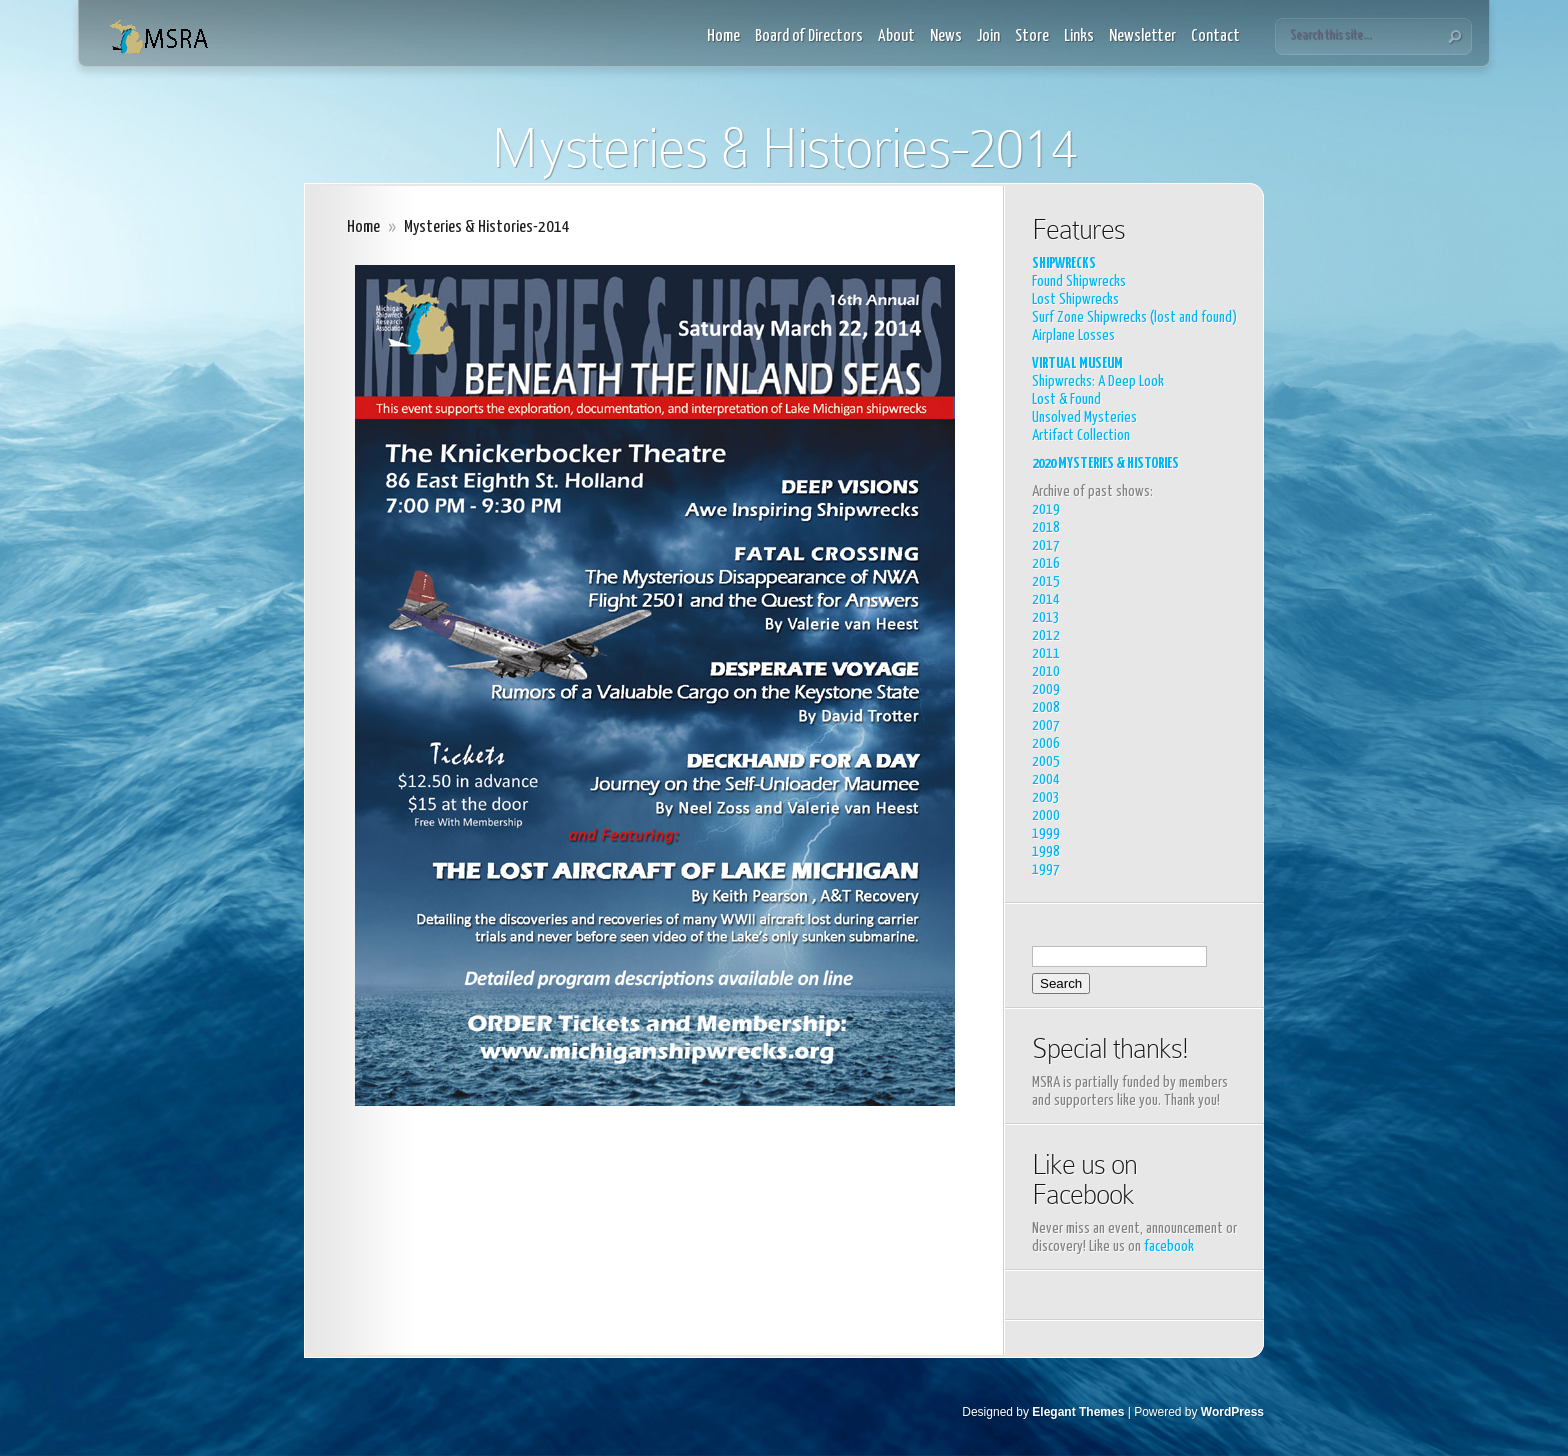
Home (723, 36)
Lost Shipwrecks (1075, 299)
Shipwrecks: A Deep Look (1098, 381)
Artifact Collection (1081, 435)
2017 (1046, 545)
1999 (1046, 833)
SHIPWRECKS (1064, 263)
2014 (1046, 599)
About (896, 36)
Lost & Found (1066, 399)
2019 (1046, 509)
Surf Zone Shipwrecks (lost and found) (1134, 317)
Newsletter (1142, 36)
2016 (1046, 563)
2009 (1046, 689)
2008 (1046, 707)
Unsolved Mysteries (1084, 417)
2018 (1046, 527)
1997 (1046, 869)
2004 (1046, 779)
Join (988, 36)
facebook (1169, 1246)
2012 (1046, 635)
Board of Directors (809, 36)
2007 (1046, 725)
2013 (1046, 617)
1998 (1046, 851)
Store (1032, 36)
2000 (1046, 815)
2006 (1046, 743)
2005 (1046, 761)
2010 (1046, 671)
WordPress (1232, 1412)
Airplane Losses (1073, 335)
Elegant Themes (1078, 1412)
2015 (1046, 581)
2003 (1046, 797)
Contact (1215, 36)
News (946, 36)
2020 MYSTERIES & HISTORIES (1105, 463)
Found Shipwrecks (1079, 281)
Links (1079, 36)
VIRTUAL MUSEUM (1077, 363)
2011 (1046, 653)
